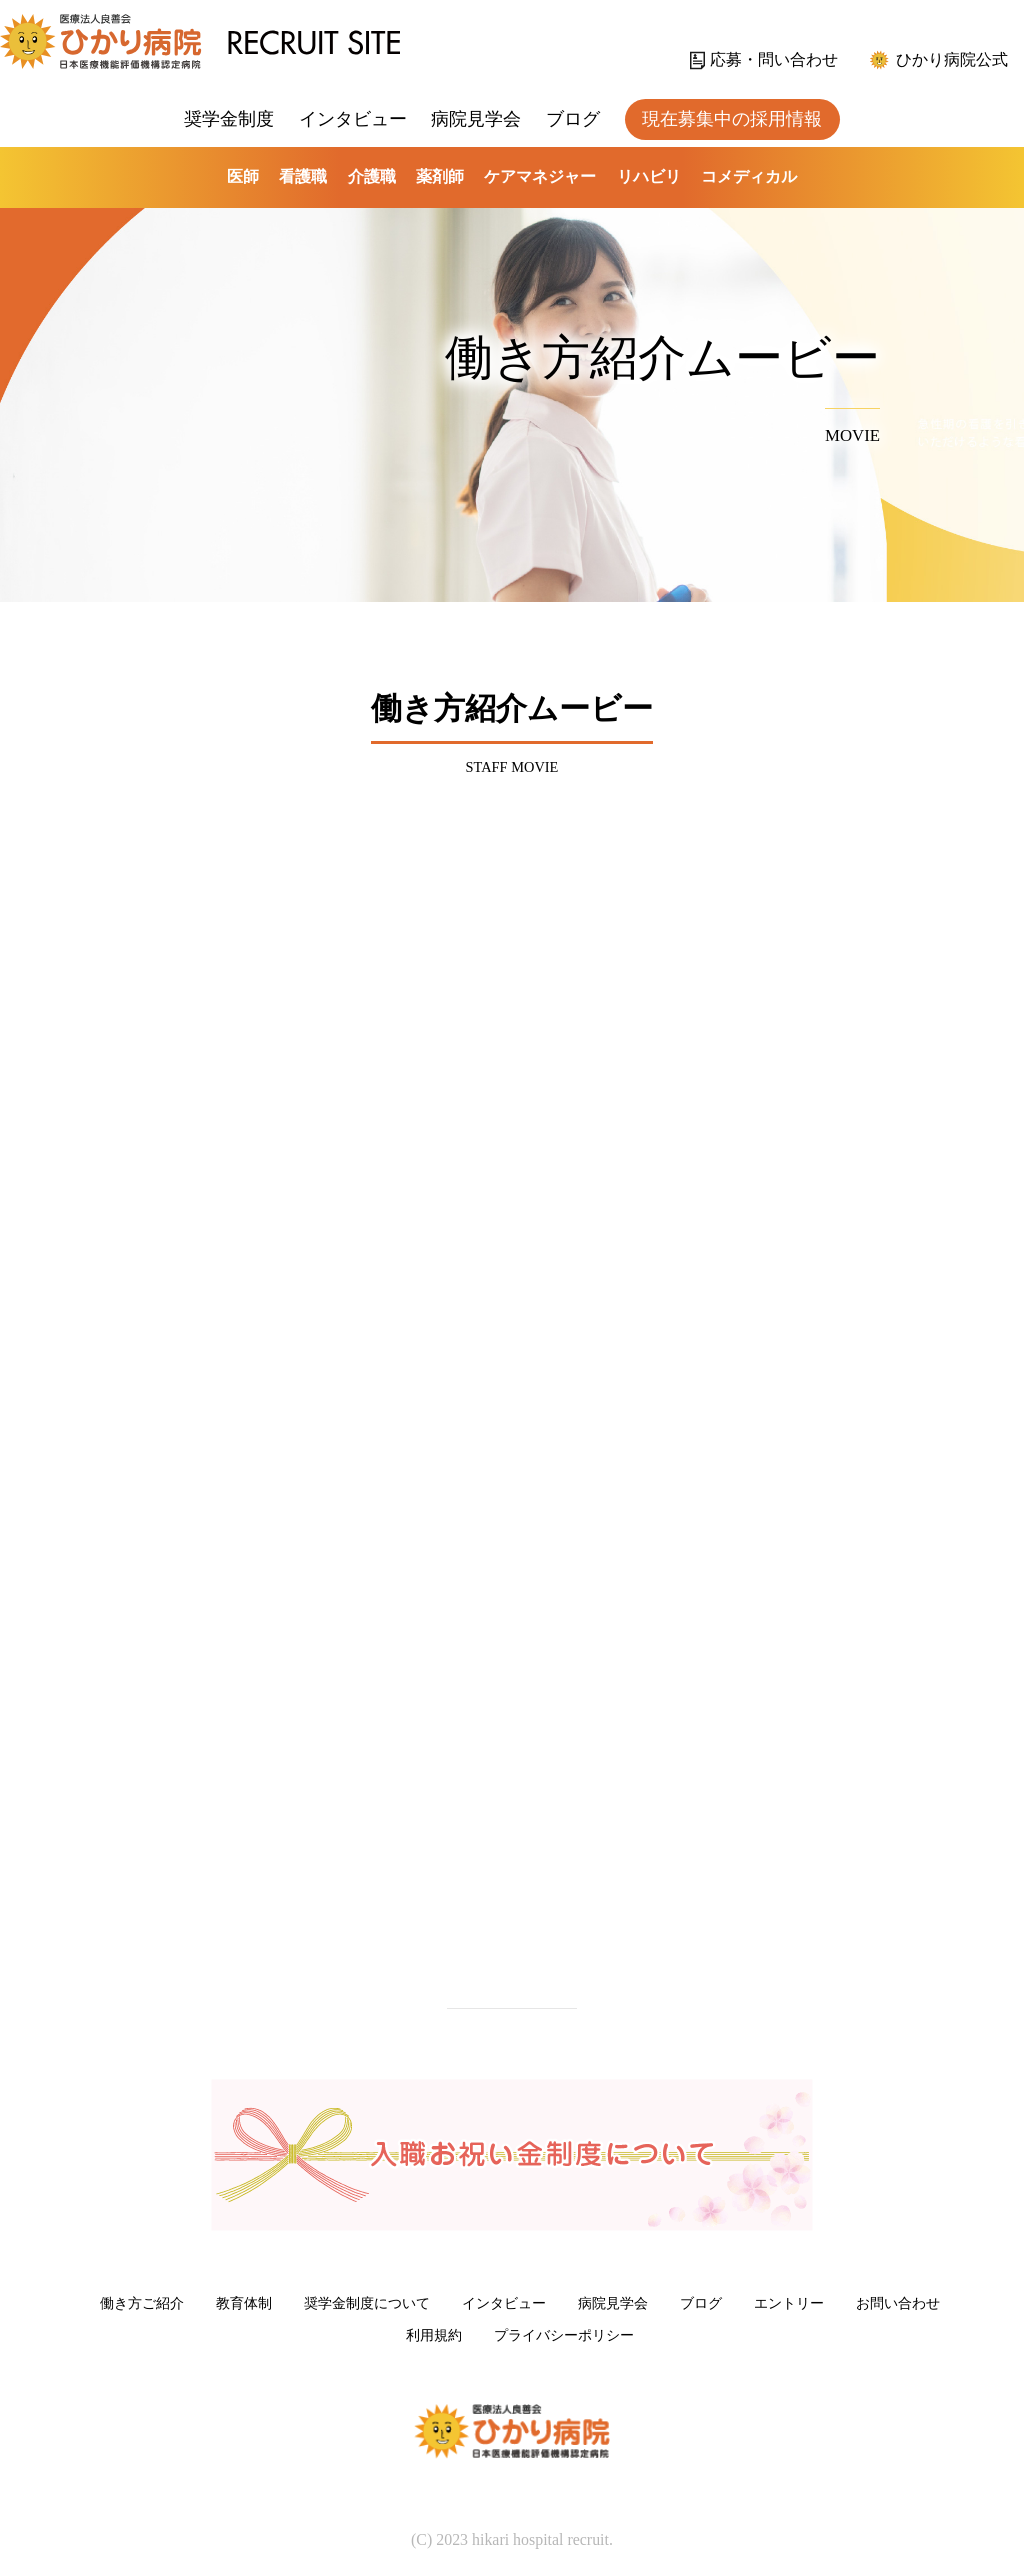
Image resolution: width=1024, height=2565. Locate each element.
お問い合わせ (898, 2303)
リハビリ (649, 176)
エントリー (789, 2303)
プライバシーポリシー (564, 2335)
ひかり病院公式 (952, 59)
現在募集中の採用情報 (732, 119)
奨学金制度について (367, 2303)
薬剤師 (440, 176)
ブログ (573, 119)
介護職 (372, 176)
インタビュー (353, 119)
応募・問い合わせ (774, 59)
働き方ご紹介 (142, 2303)
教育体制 (244, 2303)
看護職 (303, 176)
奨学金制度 (229, 119)
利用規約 (434, 2335)
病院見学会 (476, 119)
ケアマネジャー (540, 176)
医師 (243, 176)
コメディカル (749, 176)
